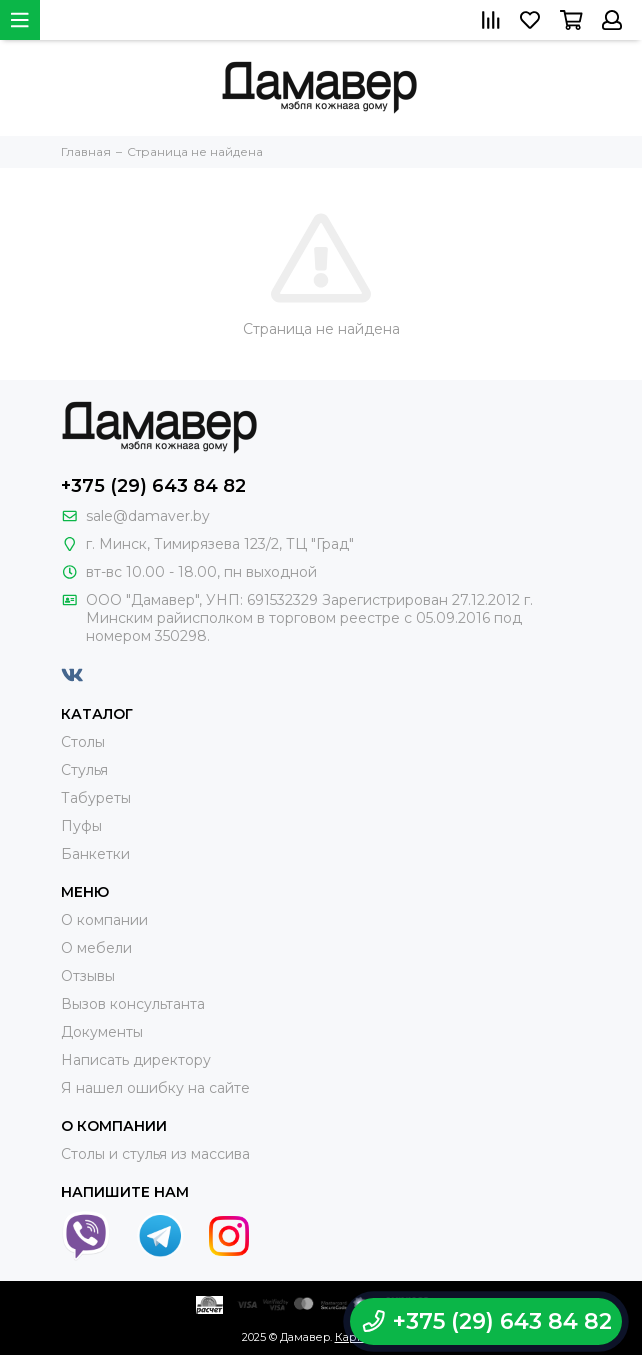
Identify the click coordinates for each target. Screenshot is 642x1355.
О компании (104, 920)
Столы (83, 742)
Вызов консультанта (133, 1004)
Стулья (84, 770)
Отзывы (88, 976)
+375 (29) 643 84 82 (153, 486)
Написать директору (136, 1060)
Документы (102, 1032)
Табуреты (96, 798)
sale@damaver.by (148, 516)
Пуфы (81, 826)
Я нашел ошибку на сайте (155, 1088)
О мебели (96, 948)
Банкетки (95, 854)
